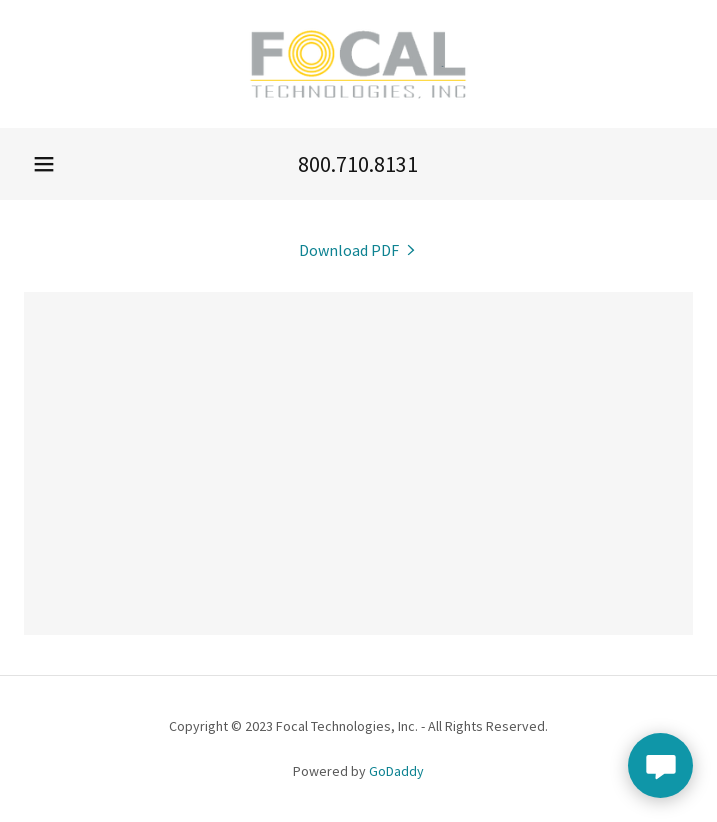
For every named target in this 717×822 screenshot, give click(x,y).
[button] (44, 164)
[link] (358, 64)
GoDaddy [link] (396, 771)
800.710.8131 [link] (358, 164)
